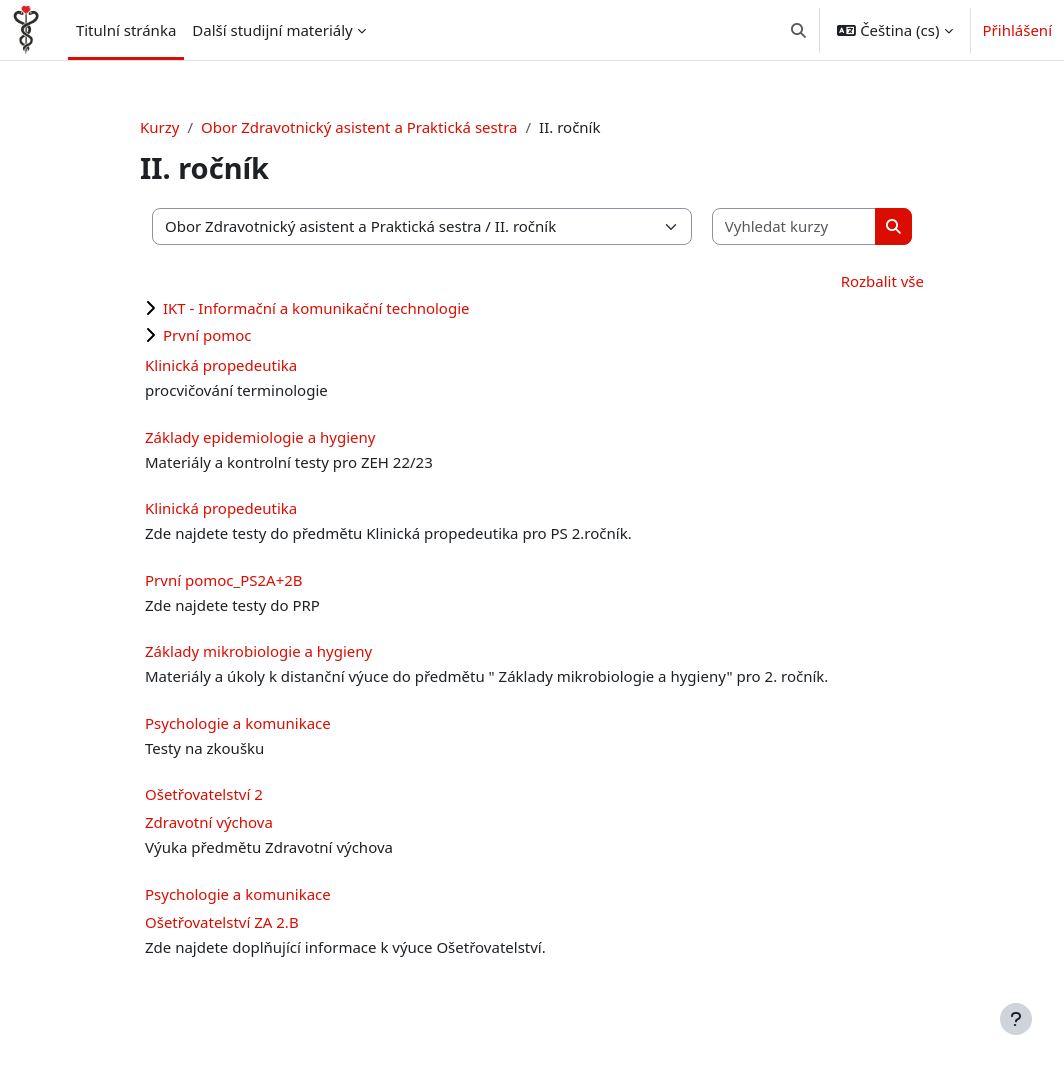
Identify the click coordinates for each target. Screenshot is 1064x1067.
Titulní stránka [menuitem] (126, 30)
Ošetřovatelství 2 (204, 794)
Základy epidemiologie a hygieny (260, 437)
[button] (798, 30)
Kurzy (159, 127)
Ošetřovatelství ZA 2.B (222, 922)
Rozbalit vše (882, 281)
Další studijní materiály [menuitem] (272, 30)
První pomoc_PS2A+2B (224, 580)
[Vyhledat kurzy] (795, 226)
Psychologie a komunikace (238, 723)
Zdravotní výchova (209, 822)
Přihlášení (1017, 30)
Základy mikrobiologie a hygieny (258, 651)
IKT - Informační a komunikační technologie (316, 308)
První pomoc (207, 335)
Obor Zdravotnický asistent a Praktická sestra (359, 127)
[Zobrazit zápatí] (1016, 1019)
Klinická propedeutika (221, 365)
